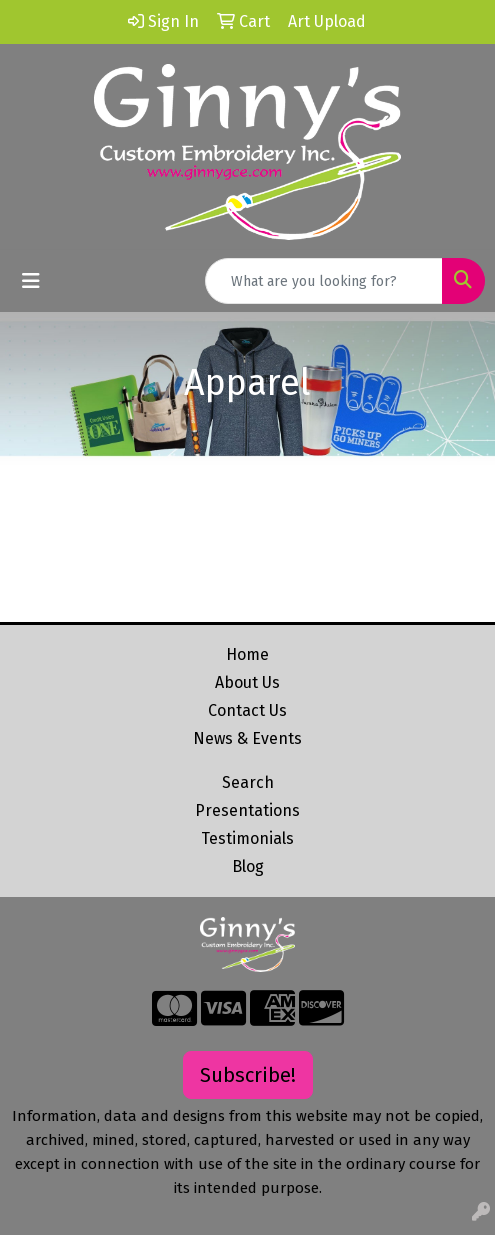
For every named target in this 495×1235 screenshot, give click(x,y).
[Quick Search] (324, 281)
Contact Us (247, 710)
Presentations (247, 810)
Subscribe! (248, 1075)
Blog (248, 866)
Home (247, 654)
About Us (247, 682)
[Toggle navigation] (31, 281)
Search (248, 782)
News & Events (247, 738)
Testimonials (247, 838)
